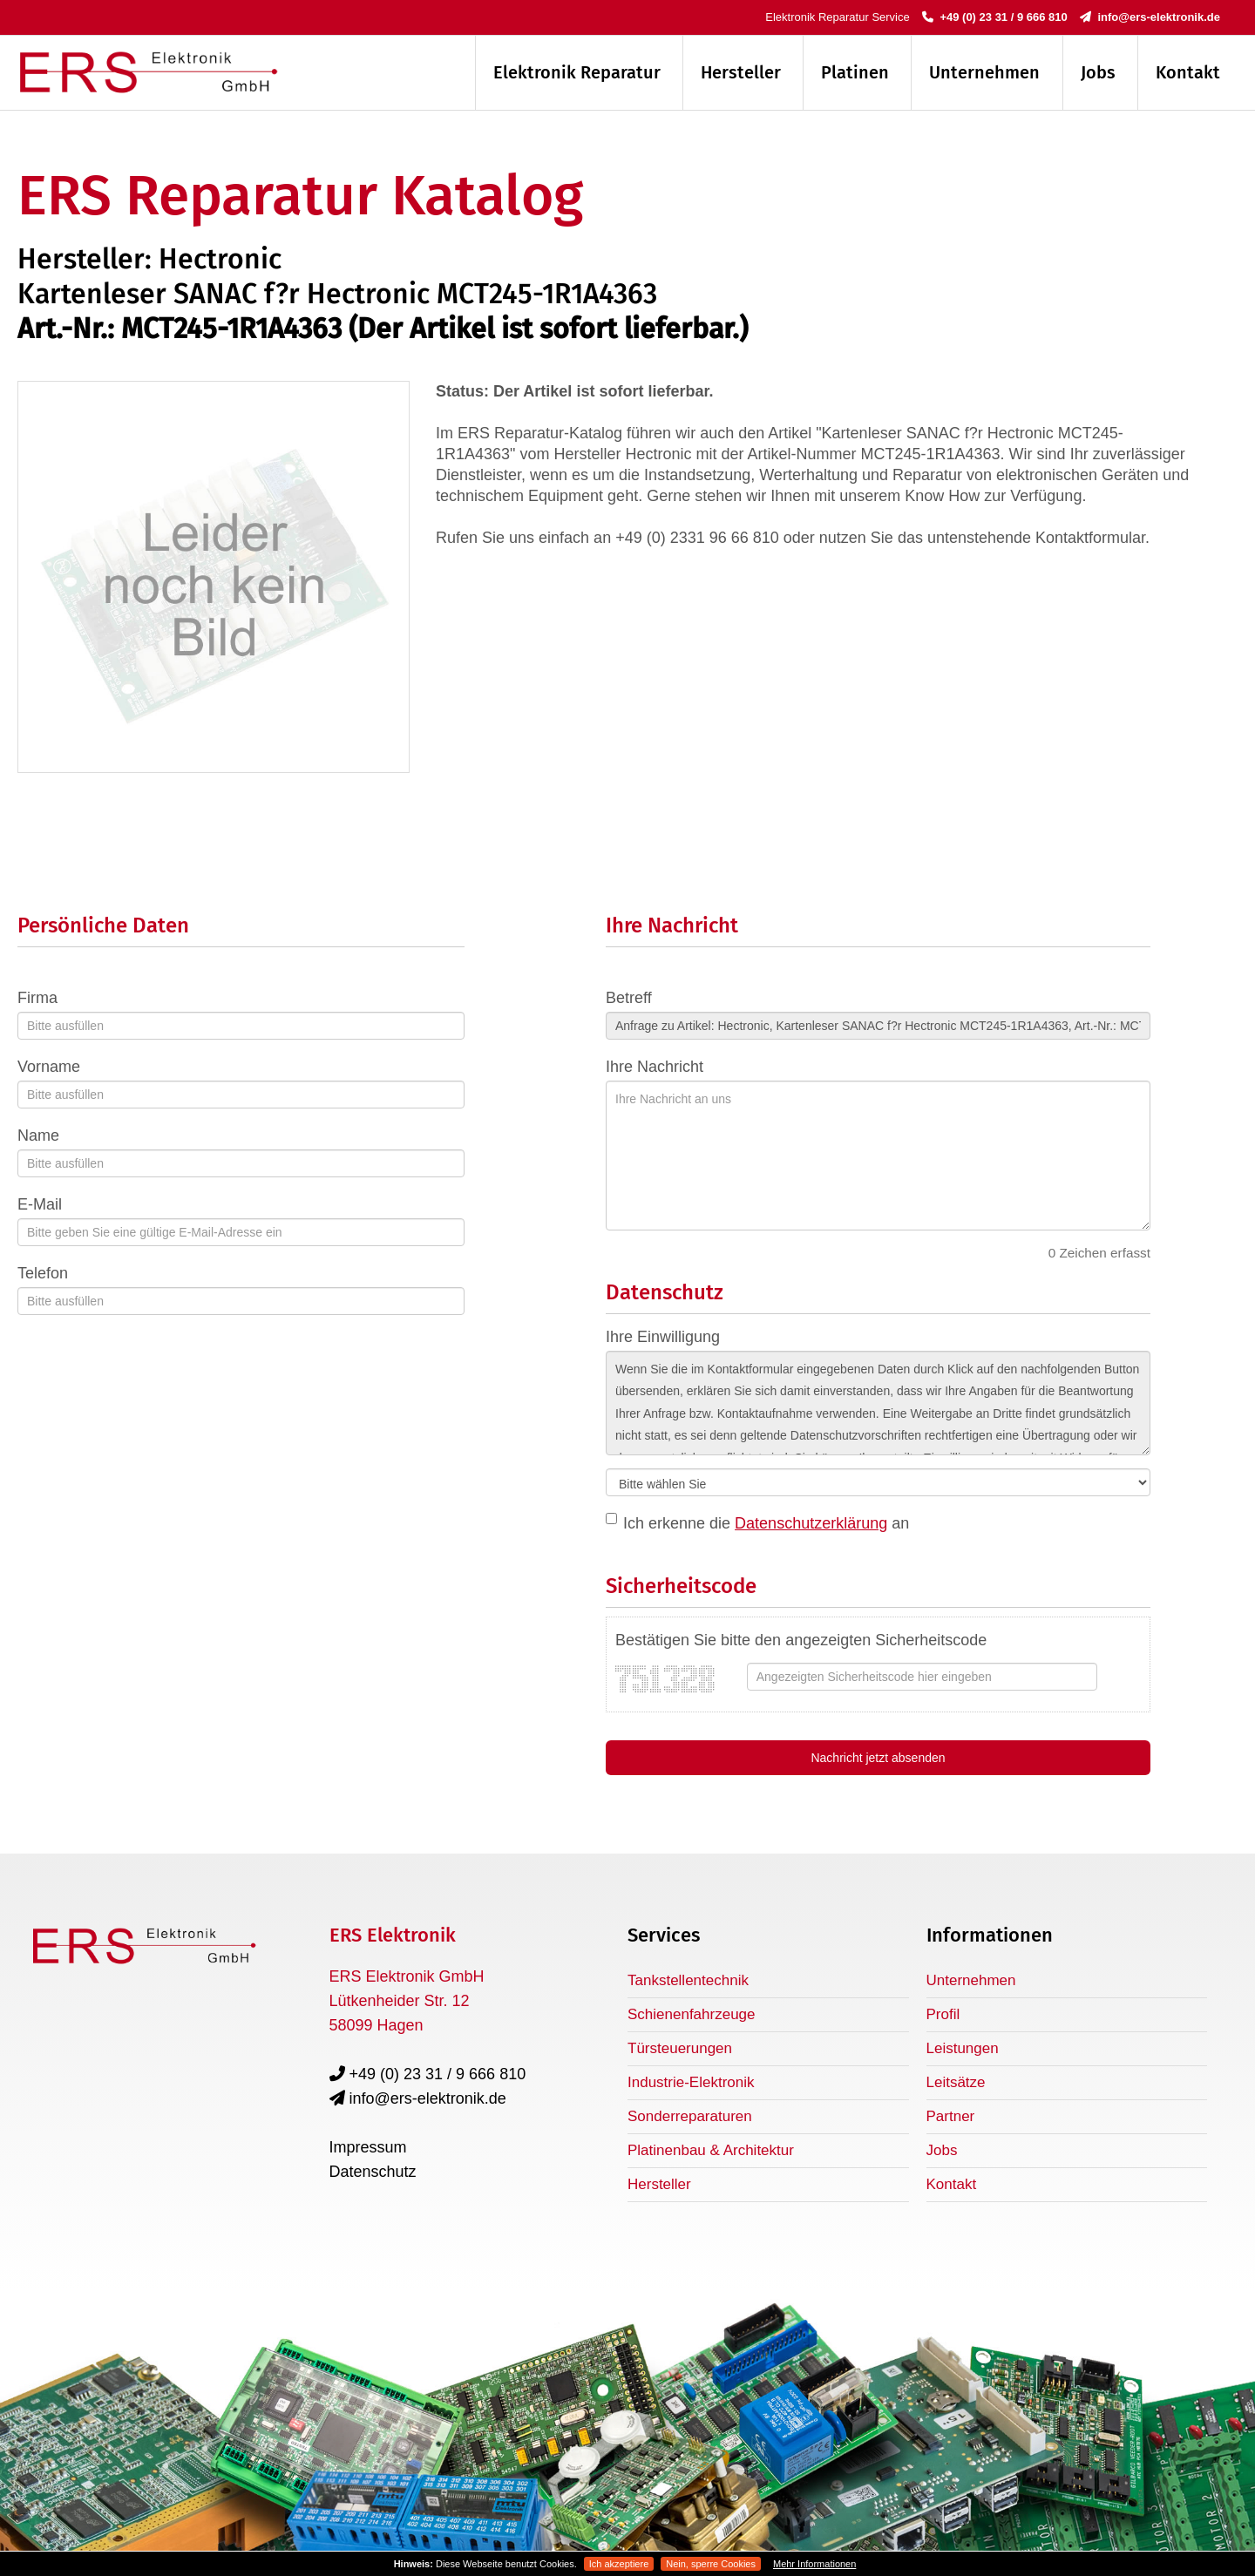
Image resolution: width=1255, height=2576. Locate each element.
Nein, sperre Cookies (711, 2564)
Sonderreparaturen (690, 2116)
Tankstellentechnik (688, 1980)
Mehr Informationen (814, 2564)
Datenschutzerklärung (811, 1523)
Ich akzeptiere (618, 2564)
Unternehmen (984, 72)
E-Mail (39, 1204)
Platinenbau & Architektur (711, 2150)
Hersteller (741, 72)
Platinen (855, 72)
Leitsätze (956, 2082)
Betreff (629, 998)
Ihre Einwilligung (663, 1337)
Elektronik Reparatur (577, 72)
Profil (943, 2014)
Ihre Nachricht (654, 1066)
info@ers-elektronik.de (1150, 17)
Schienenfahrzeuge (692, 2014)
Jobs (1098, 72)
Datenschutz (373, 2171)
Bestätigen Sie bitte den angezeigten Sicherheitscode (801, 1640)
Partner (950, 2116)
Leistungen (962, 2048)
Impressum (368, 2147)
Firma (37, 998)
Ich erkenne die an (766, 1523)
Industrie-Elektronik (691, 2082)
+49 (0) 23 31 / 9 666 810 (995, 17)
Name (38, 1135)
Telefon (42, 1273)
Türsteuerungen (680, 2048)
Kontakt (1188, 72)
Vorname (48, 1066)
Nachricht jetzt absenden (878, 1758)
